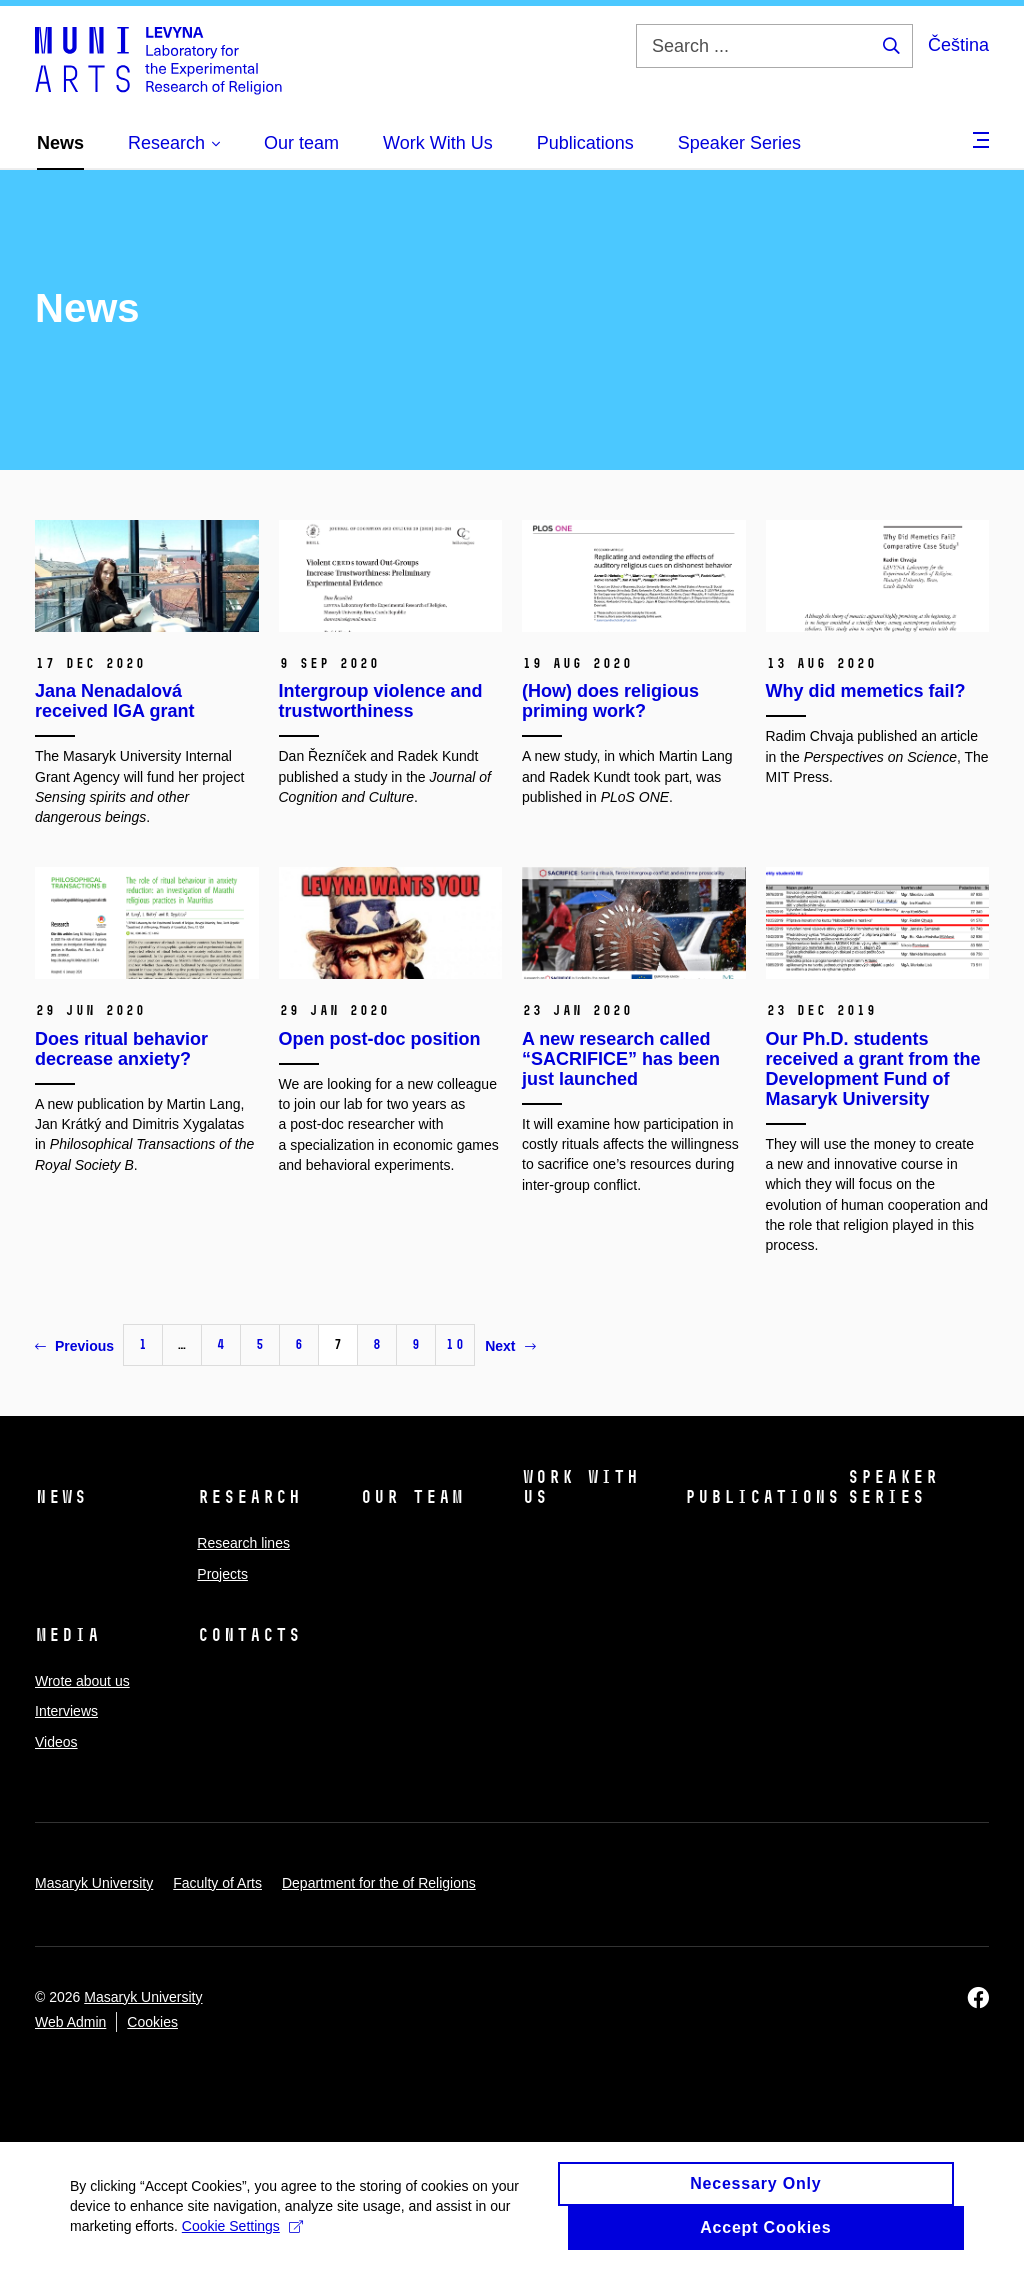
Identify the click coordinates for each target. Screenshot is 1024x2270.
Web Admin (70, 2022)
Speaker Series (892, 1487)
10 (455, 1344)
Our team (412, 1497)
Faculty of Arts (217, 1883)
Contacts (249, 1635)
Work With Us (580, 1487)
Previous (74, 1346)
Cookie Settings (242, 2235)
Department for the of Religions (379, 1883)
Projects (222, 1574)
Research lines (243, 1543)
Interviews (66, 1711)
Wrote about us (82, 1681)
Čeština (958, 45)
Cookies (152, 2022)
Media (67, 1635)
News (61, 1497)
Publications (762, 1497)
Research (249, 1497)
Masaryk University (94, 1883)
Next (510, 1346)
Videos (56, 1742)
